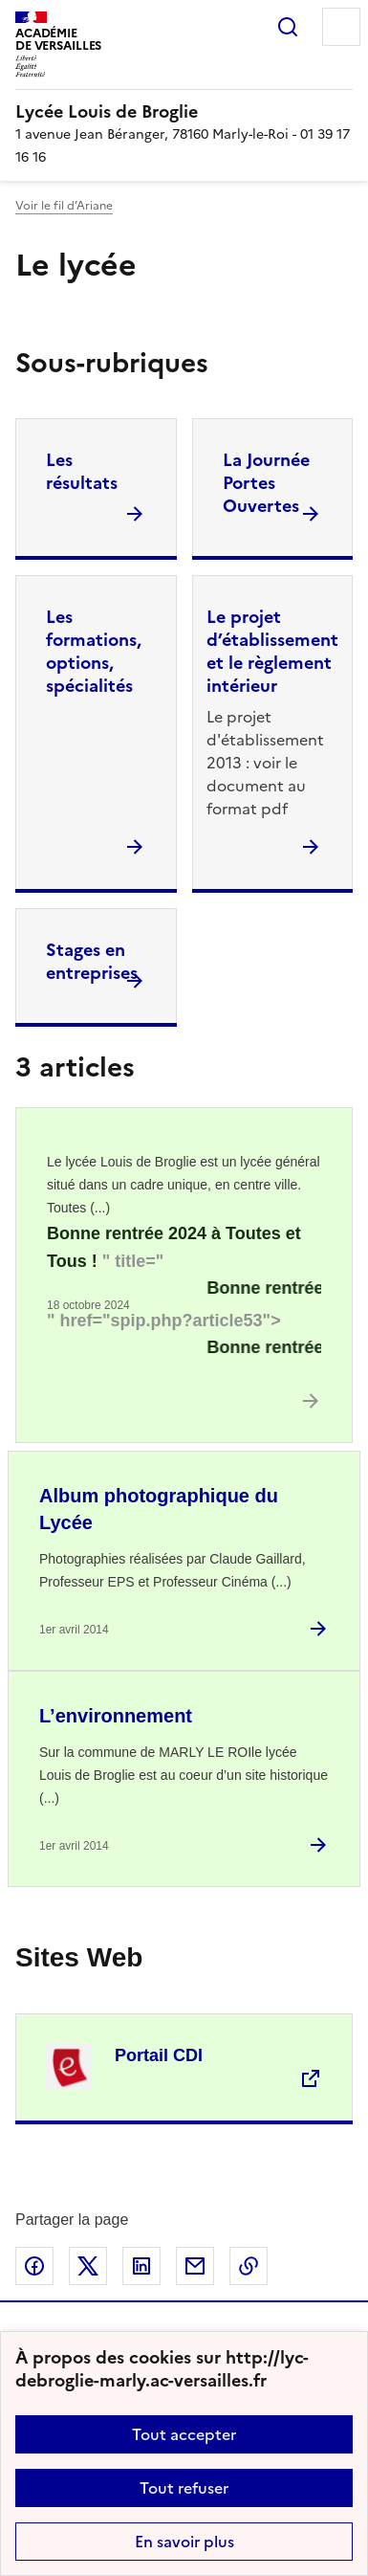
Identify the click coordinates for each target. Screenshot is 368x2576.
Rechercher (288, 27)
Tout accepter (184, 2434)
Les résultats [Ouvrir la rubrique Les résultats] (82, 471)
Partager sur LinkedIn (141, 2266)
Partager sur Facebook (34, 2266)
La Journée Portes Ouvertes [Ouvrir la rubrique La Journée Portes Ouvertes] (266, 483)
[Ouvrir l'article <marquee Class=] (184, 1292)
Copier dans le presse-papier (248, 2266)
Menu (341, 27)
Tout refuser (184, 2487)
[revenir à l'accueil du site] (184, 111)
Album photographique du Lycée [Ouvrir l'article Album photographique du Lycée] (158, 1509)
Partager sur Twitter (88, 2266)
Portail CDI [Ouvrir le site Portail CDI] (159, 2055)
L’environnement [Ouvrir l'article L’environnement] (115, 1715)
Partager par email (195, 2266)
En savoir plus (184, 2541)
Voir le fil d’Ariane (64, 205)
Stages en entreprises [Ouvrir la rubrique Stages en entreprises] (92, 961)
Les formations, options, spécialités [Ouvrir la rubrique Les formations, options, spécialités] (93, 651)
